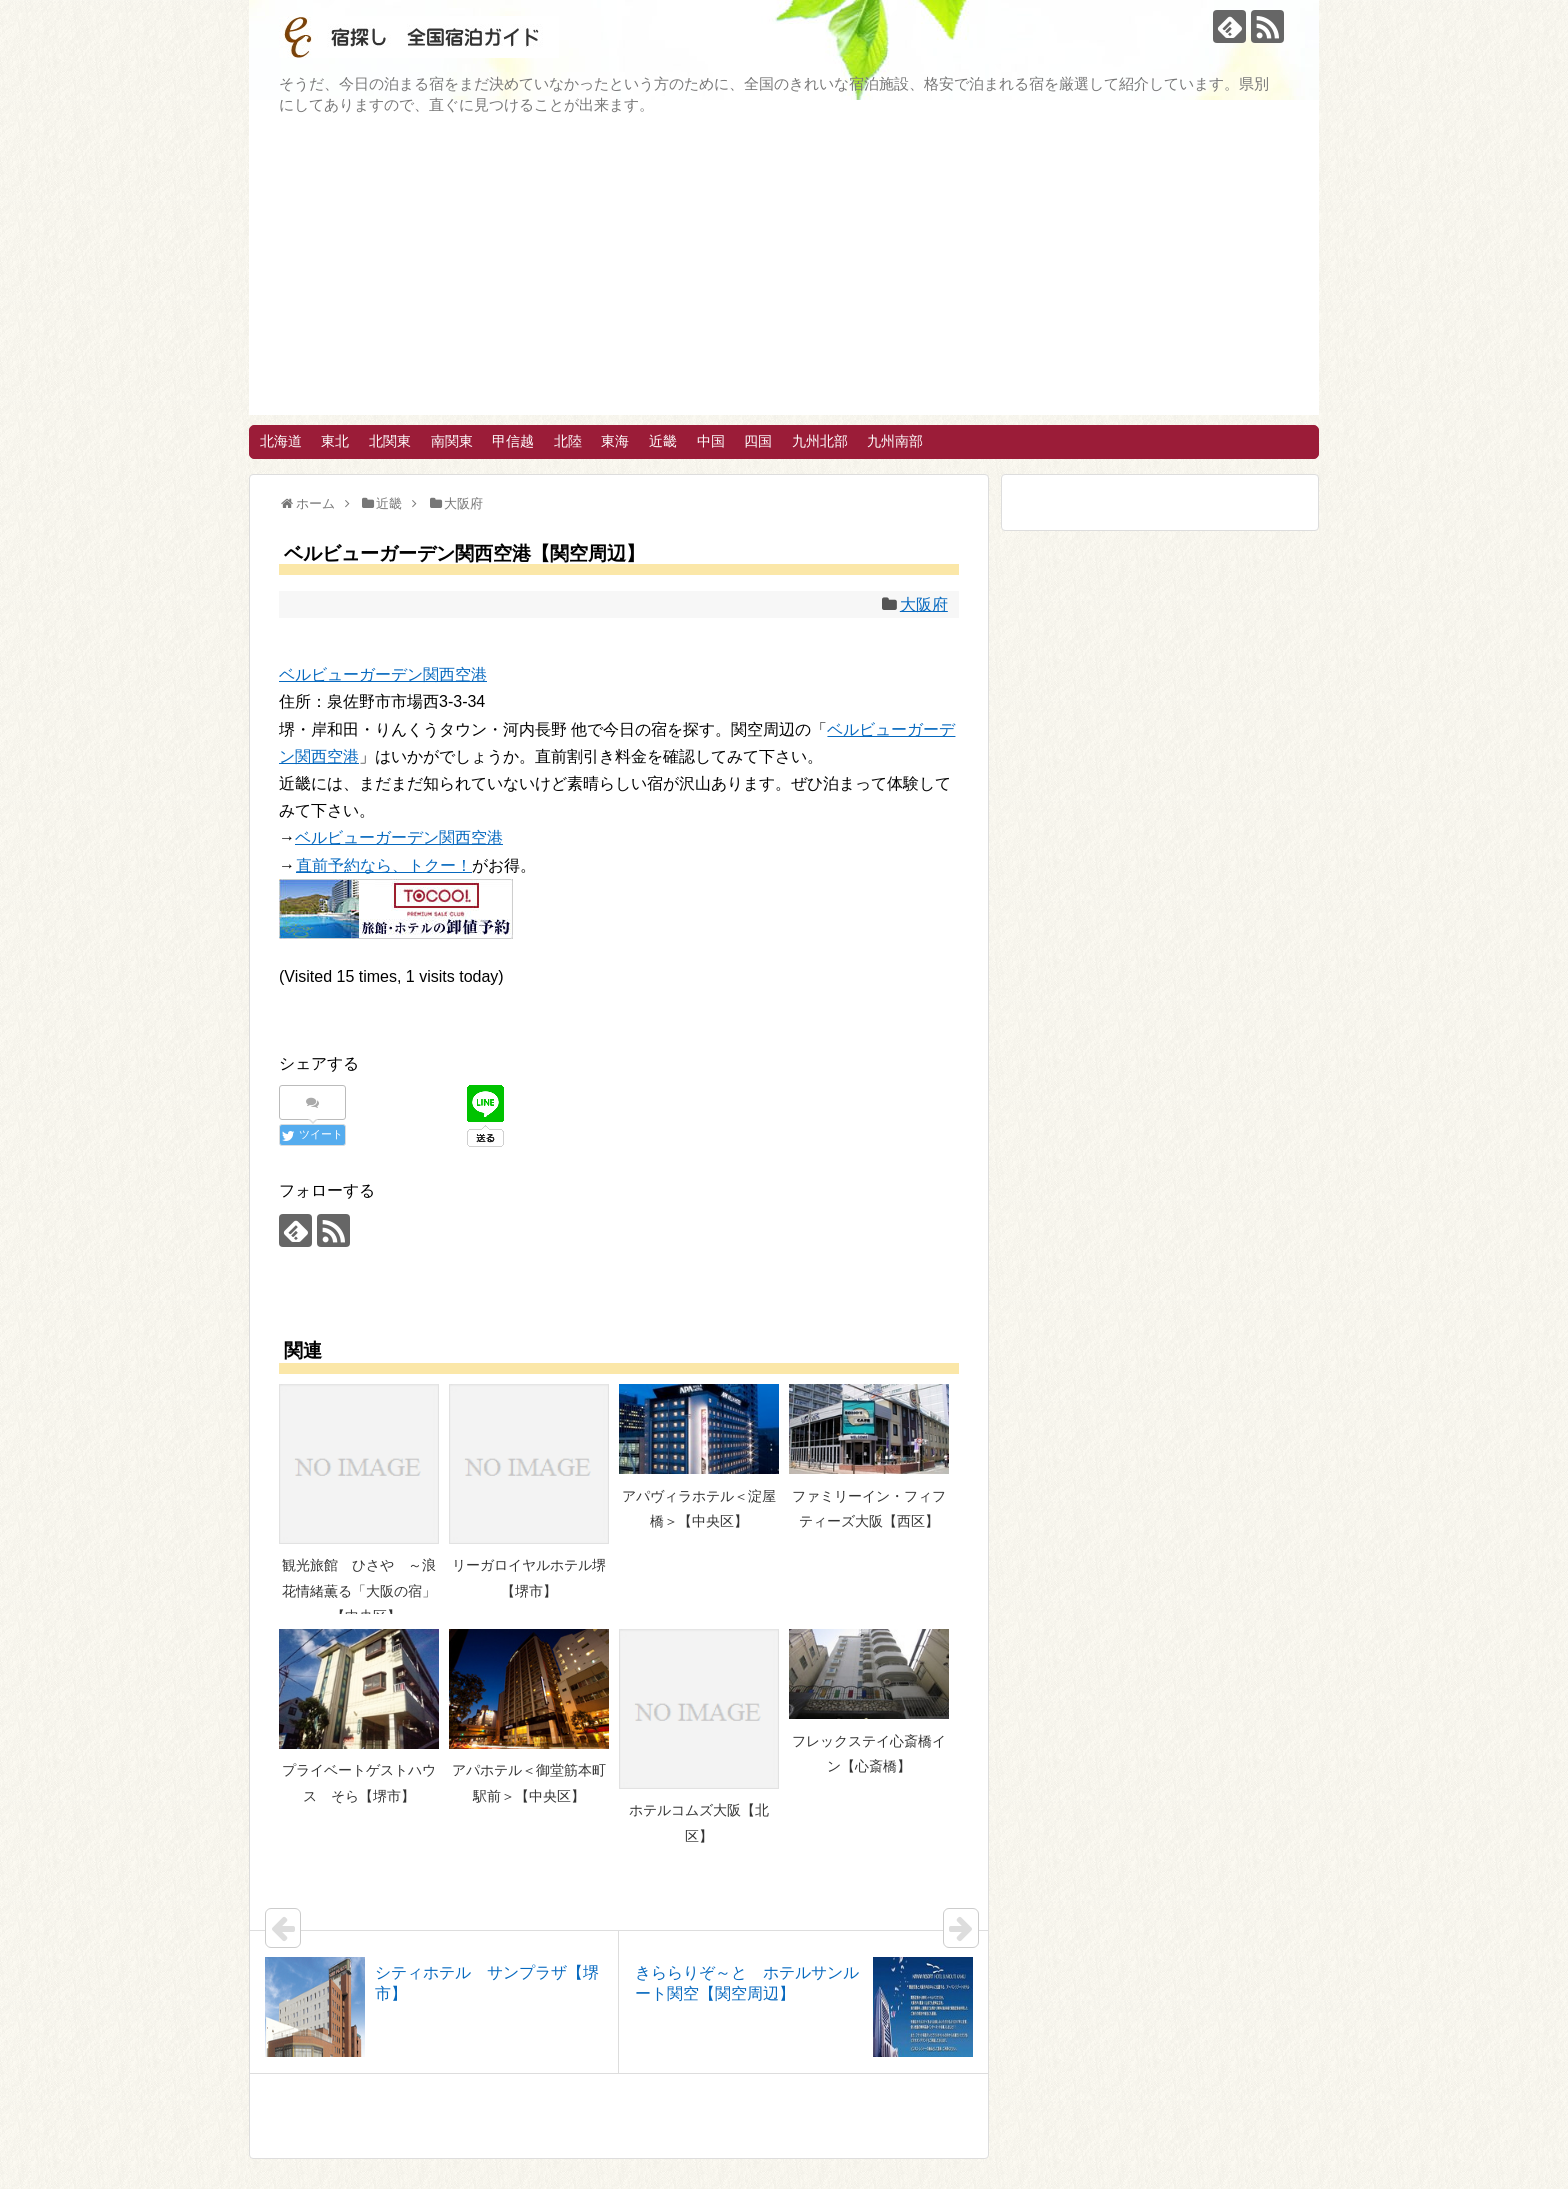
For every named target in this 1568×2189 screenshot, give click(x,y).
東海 (615, 441)
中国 (711, 441)
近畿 (663, 441)
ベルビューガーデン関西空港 (383, 674)
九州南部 (895, 441)
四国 (758, 441)
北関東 (390, 441)
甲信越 (513, 441)
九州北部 (820, 441)
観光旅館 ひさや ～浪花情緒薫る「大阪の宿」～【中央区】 (359, 1590)
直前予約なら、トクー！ (383, 865)
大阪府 (924, 604)
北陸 (568, 441)
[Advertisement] (784, 275)
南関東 (452, 441)
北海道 (281, 441)
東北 (335, 441)
